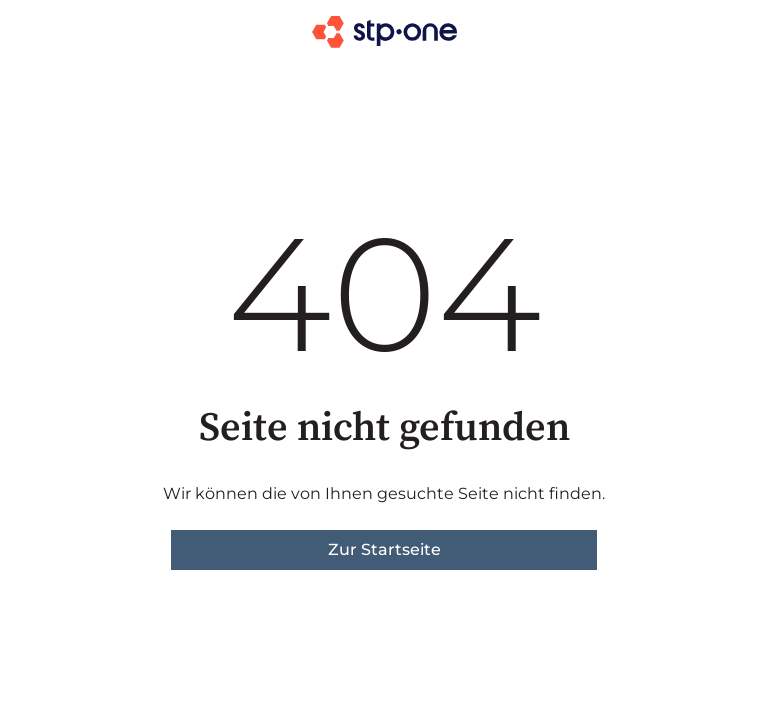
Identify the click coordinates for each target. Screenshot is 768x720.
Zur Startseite (384, 549)
